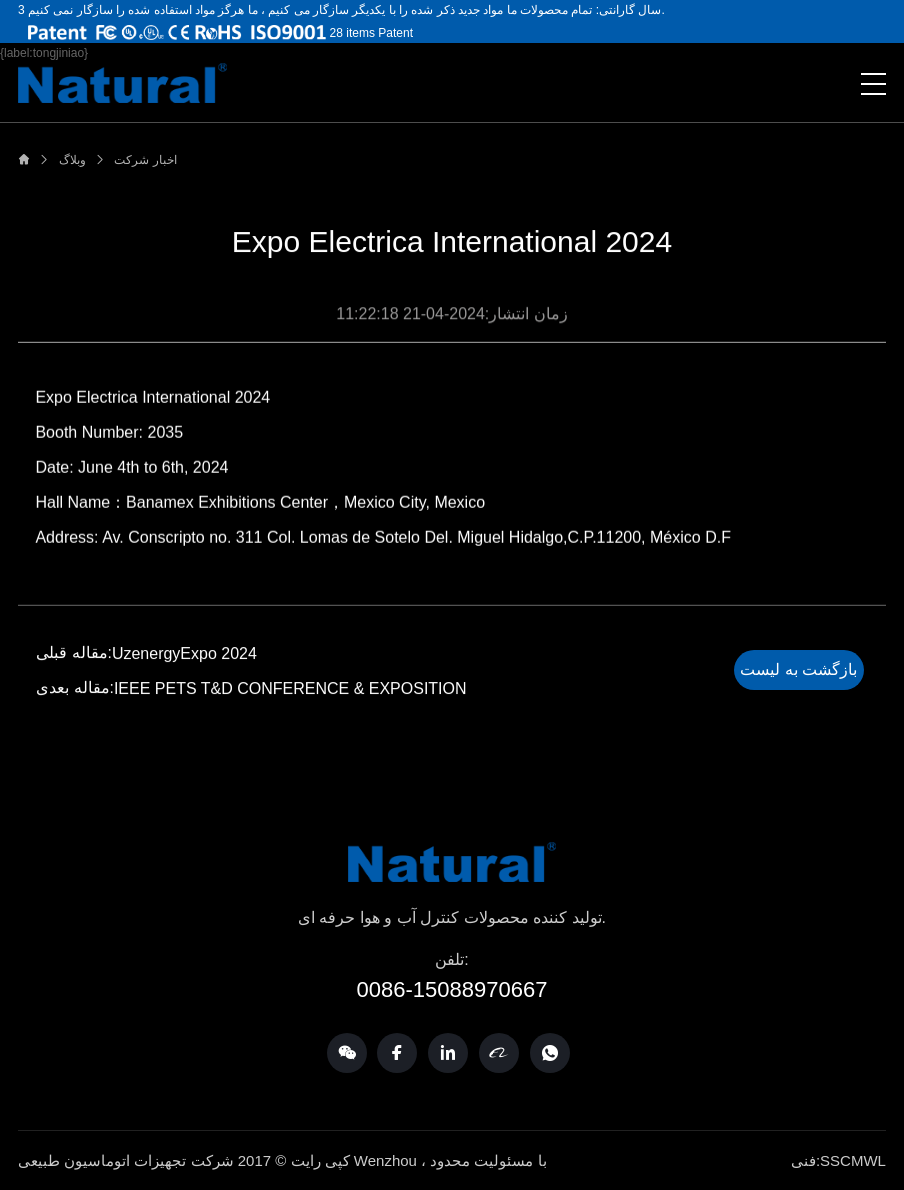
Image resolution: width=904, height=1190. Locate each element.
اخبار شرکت (145, 160)
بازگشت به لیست (798, 670)
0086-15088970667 (452, 989)
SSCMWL (853, 1160)
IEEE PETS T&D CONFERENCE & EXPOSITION (294, 689)
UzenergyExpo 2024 (188, 654)
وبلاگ (72, 160)
